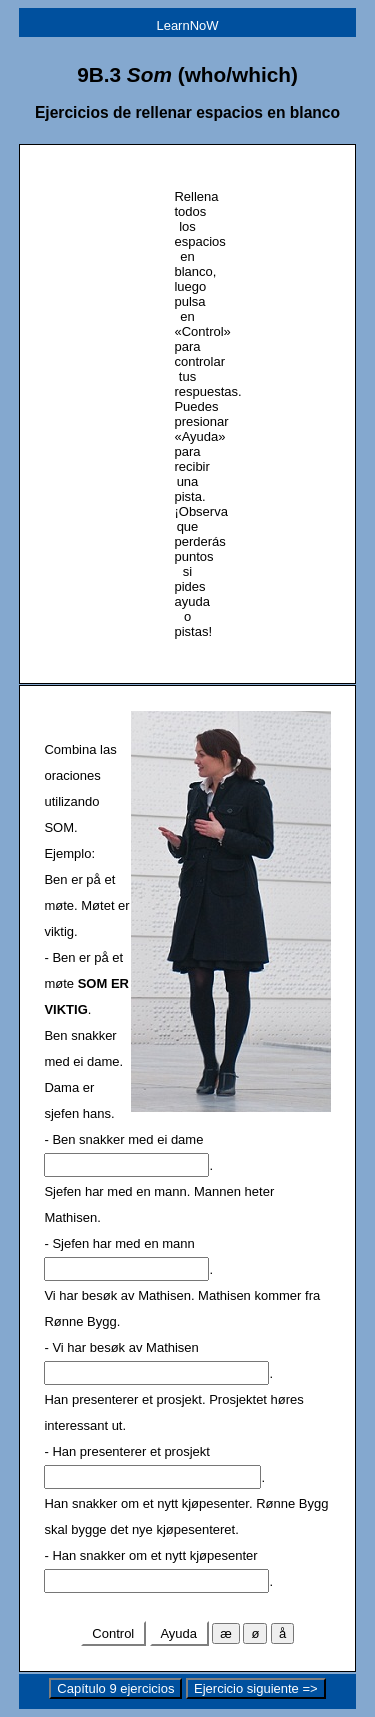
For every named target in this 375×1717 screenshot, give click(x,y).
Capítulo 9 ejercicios (115, 1688)
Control (113, 1633)
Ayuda (179, 1633)
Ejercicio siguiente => (256, 1688)
